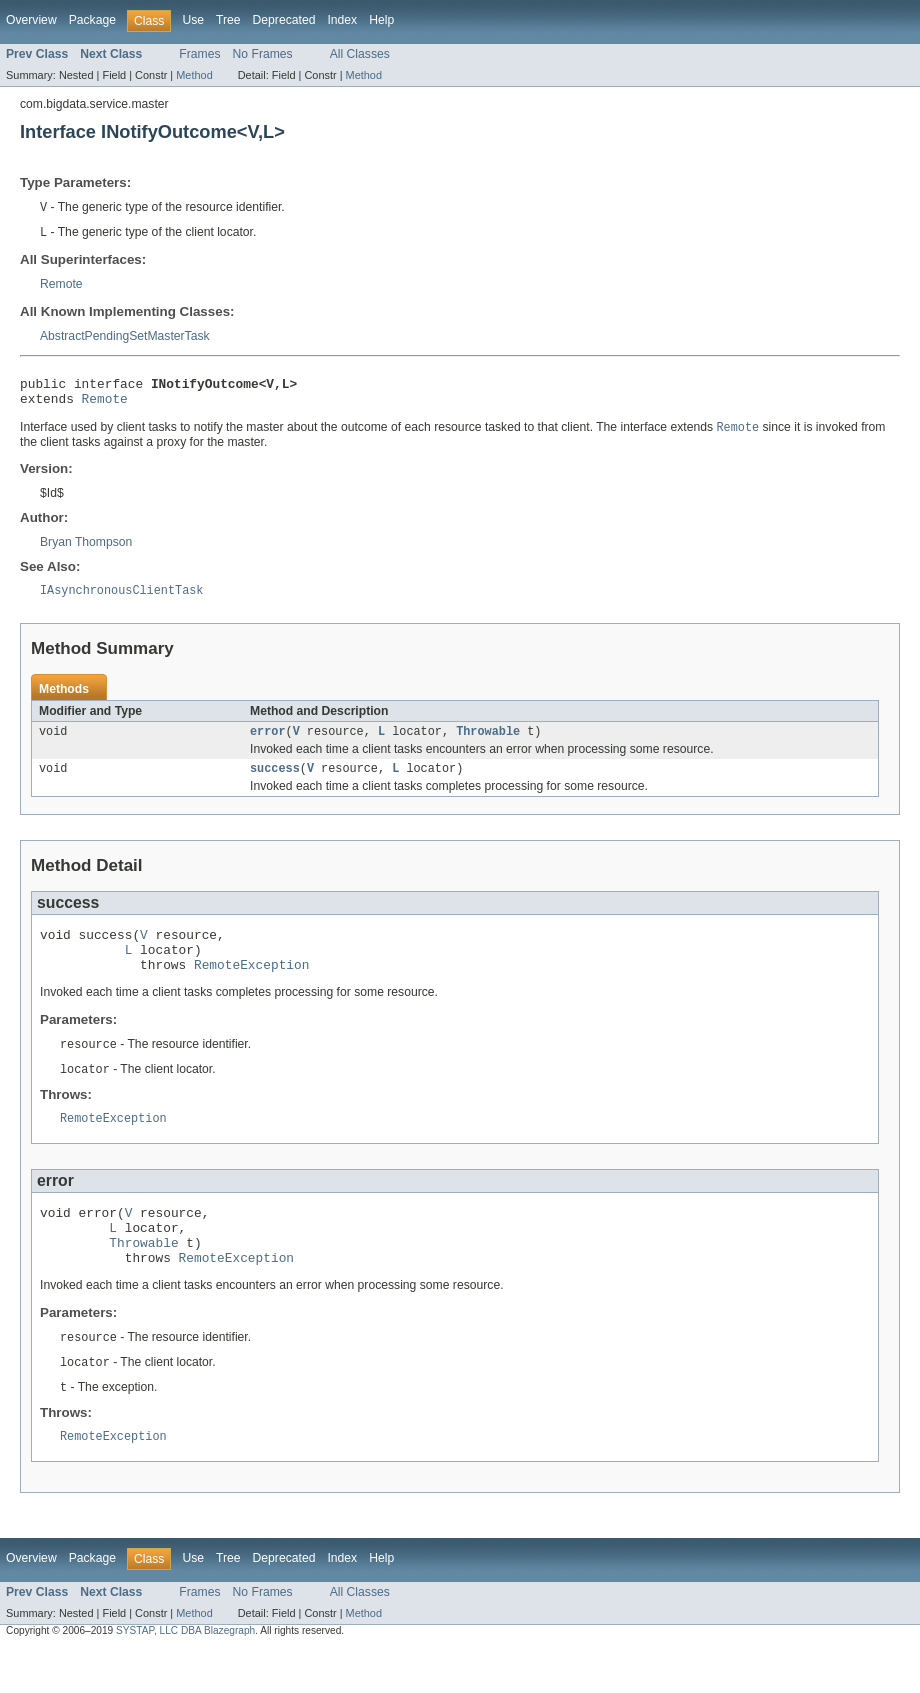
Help (381, 20)
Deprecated (284, 20)
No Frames (263, 54)
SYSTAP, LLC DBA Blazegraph (185, 1675)
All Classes (360, 54)
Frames (199, 54)
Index (342, 20)
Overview (31, 20)
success (275, 783)
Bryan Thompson (86, 551)
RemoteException (251, 988)
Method (194, 75)
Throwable (488, 744)
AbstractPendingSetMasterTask (125, 338)
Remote (61, 286)
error (268, 744)
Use (193, 20)
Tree (228, 20)
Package (92, 20)
